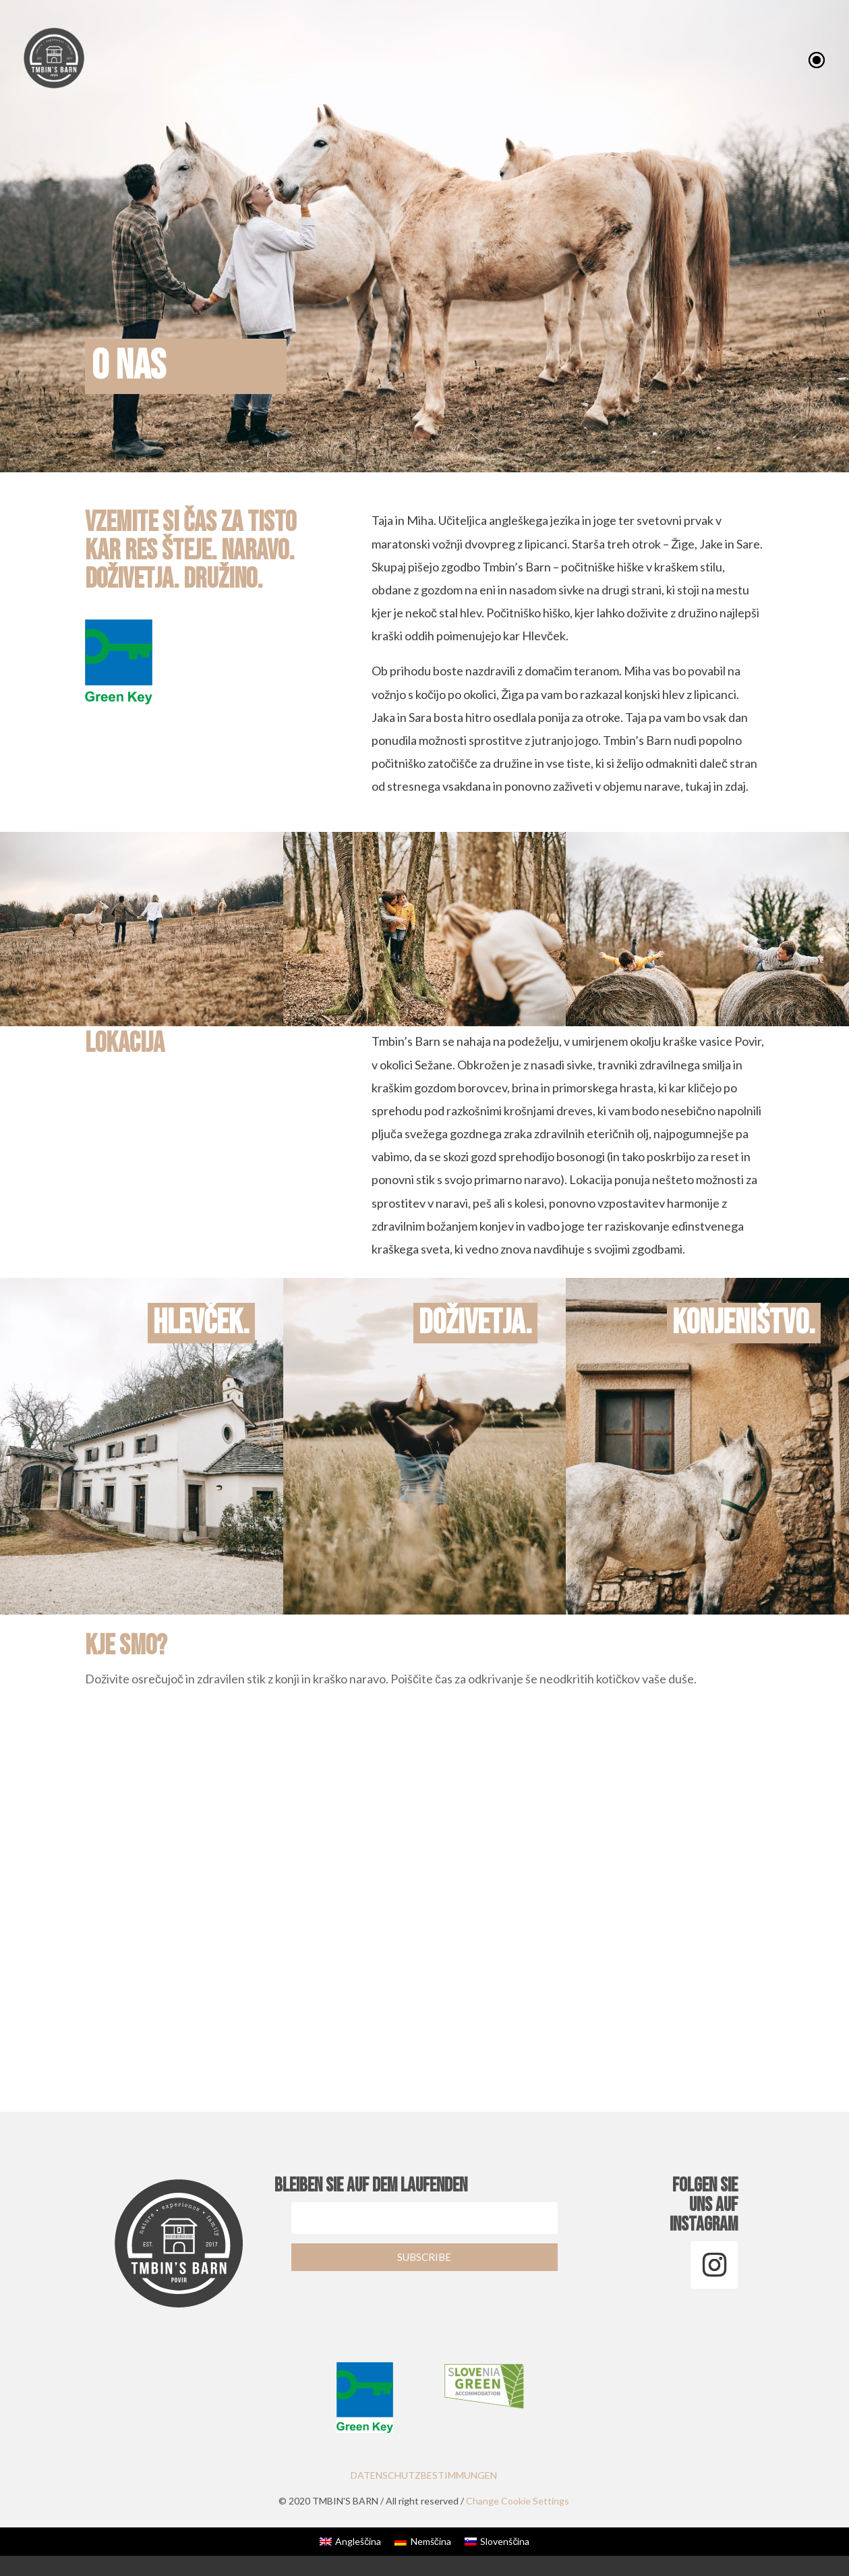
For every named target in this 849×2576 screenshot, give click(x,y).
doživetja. (478, 1323)
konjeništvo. (746, 1323)
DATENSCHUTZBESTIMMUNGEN (424, 2475)
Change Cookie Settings (518, 2501)
